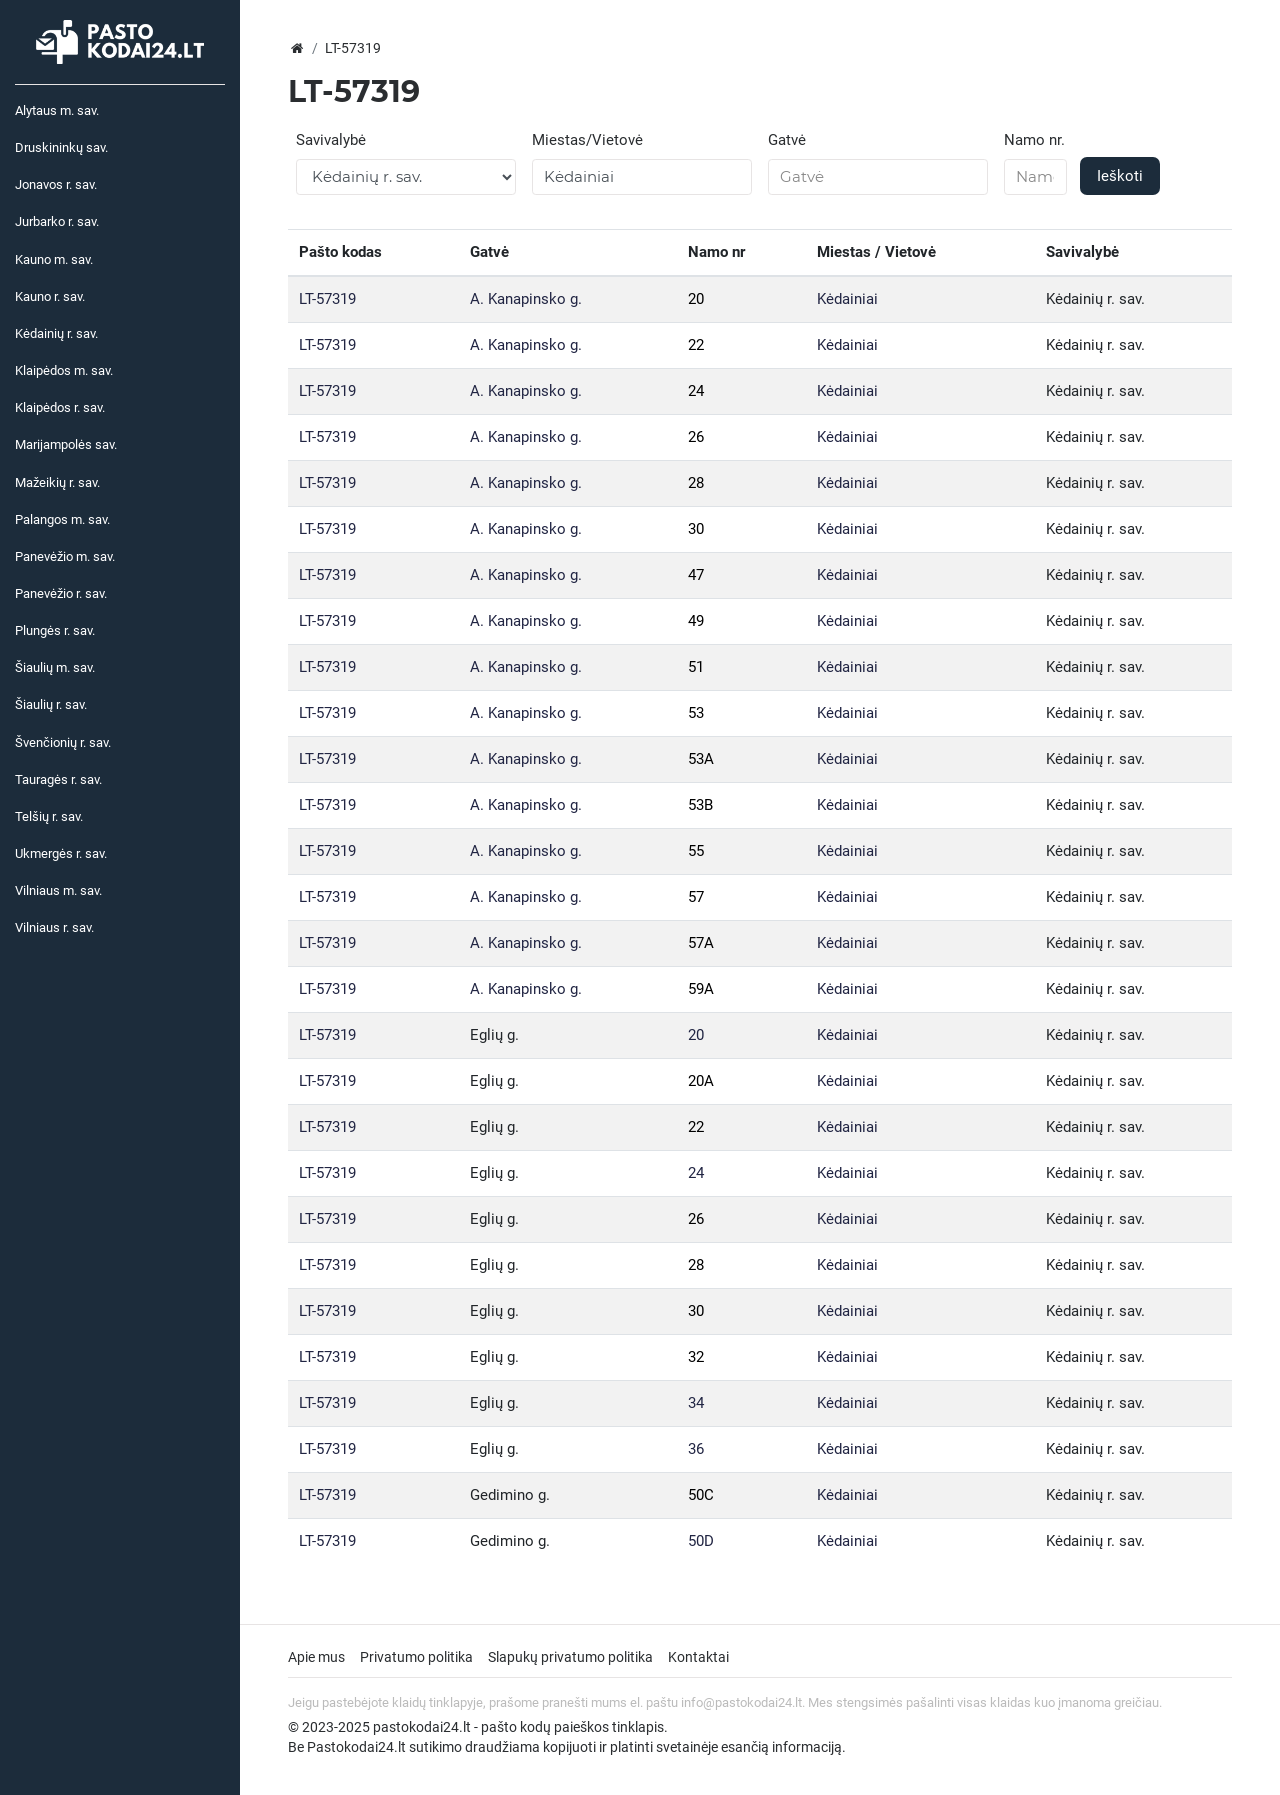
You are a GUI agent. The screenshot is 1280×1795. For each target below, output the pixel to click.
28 (696, 483)
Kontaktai (698, 1657)
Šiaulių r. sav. (51, 704)
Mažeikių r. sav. (57, 482)
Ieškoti (1120, 176)
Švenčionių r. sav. (63, 742)
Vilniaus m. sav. (58, 890)
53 (696, 713)
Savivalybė (331, 140)
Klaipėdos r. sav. (60, 407)
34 (696, 1403)
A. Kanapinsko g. (526, 299)
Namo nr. (1034, 140)
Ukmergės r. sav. (61, 853)
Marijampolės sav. (66, 444)
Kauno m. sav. (54, 259)
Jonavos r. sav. (56, 184)
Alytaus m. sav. (57, 110)
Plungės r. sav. (55, 630)
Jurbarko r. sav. (57, 221)
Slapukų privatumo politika (570, 1657)
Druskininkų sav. (61, 147)
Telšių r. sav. (49, 816)
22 (696, 345)
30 (696, 529)
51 (696, 667)
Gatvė (787, 140)
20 (696, 299)
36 (696, 1449)
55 (696, 851)
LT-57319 (327, 299)
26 (696, 437)
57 (696, 897)
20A (701, 1081)
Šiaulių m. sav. (55, 667)
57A (701, 943)
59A (701, 989)
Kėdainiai (847, 299)
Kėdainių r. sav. (56, 333)
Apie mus (316, 1657)
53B (700, 805)
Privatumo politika (416, 1657)
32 (696, 1357)
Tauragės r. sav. (58, 779)
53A (701, 759)
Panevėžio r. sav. (61, 593)
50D (701, 1541)
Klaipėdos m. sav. (64, 370)
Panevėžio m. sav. (65, 556)
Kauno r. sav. (50, 296)
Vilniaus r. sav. (54, 927)
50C (701, 1495)
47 (696, 575)
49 (696, 621)
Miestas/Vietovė (587, 140)
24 (696, 391)
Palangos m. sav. (62, 519)
